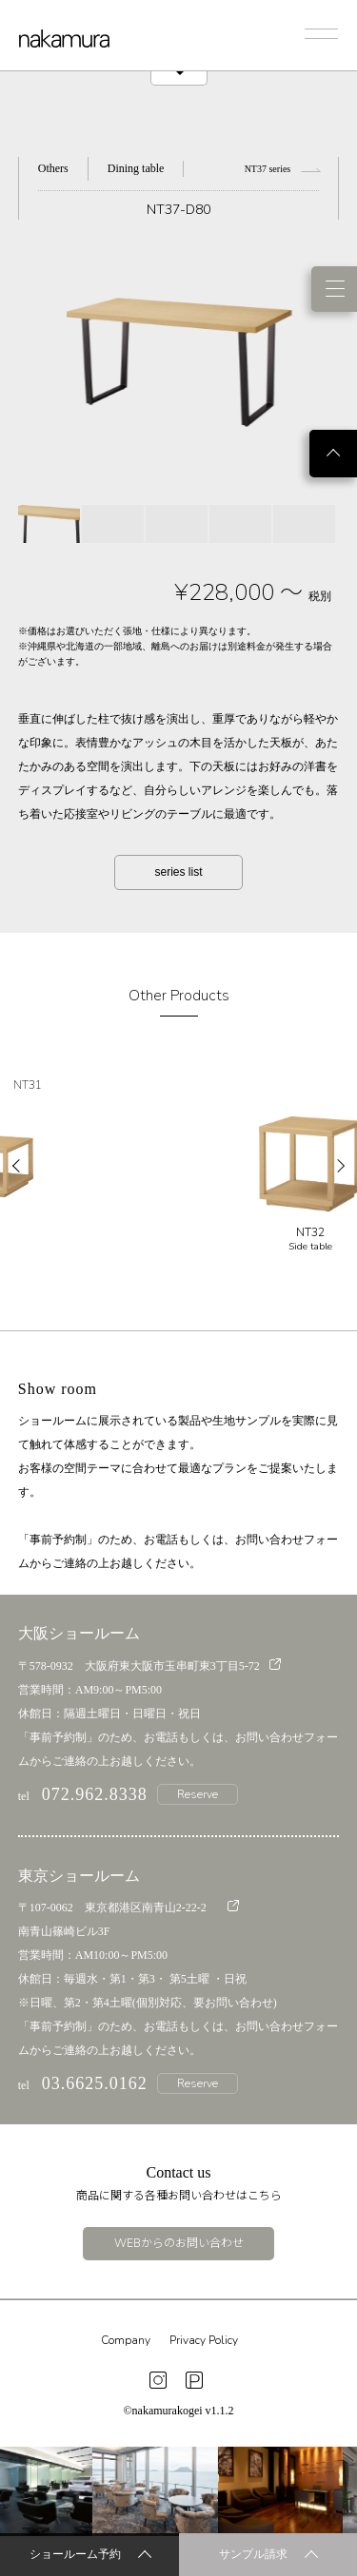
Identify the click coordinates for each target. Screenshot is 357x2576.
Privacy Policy (203, 2340)
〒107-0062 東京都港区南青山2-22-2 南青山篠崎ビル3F (128, 1919)
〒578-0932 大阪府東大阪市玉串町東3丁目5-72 (149, 1665)
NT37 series (282, 169)
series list (178, 872)
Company (125, 2340)
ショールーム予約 (90, 2555)
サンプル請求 (268, 2555)
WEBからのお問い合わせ (179, 2243)
